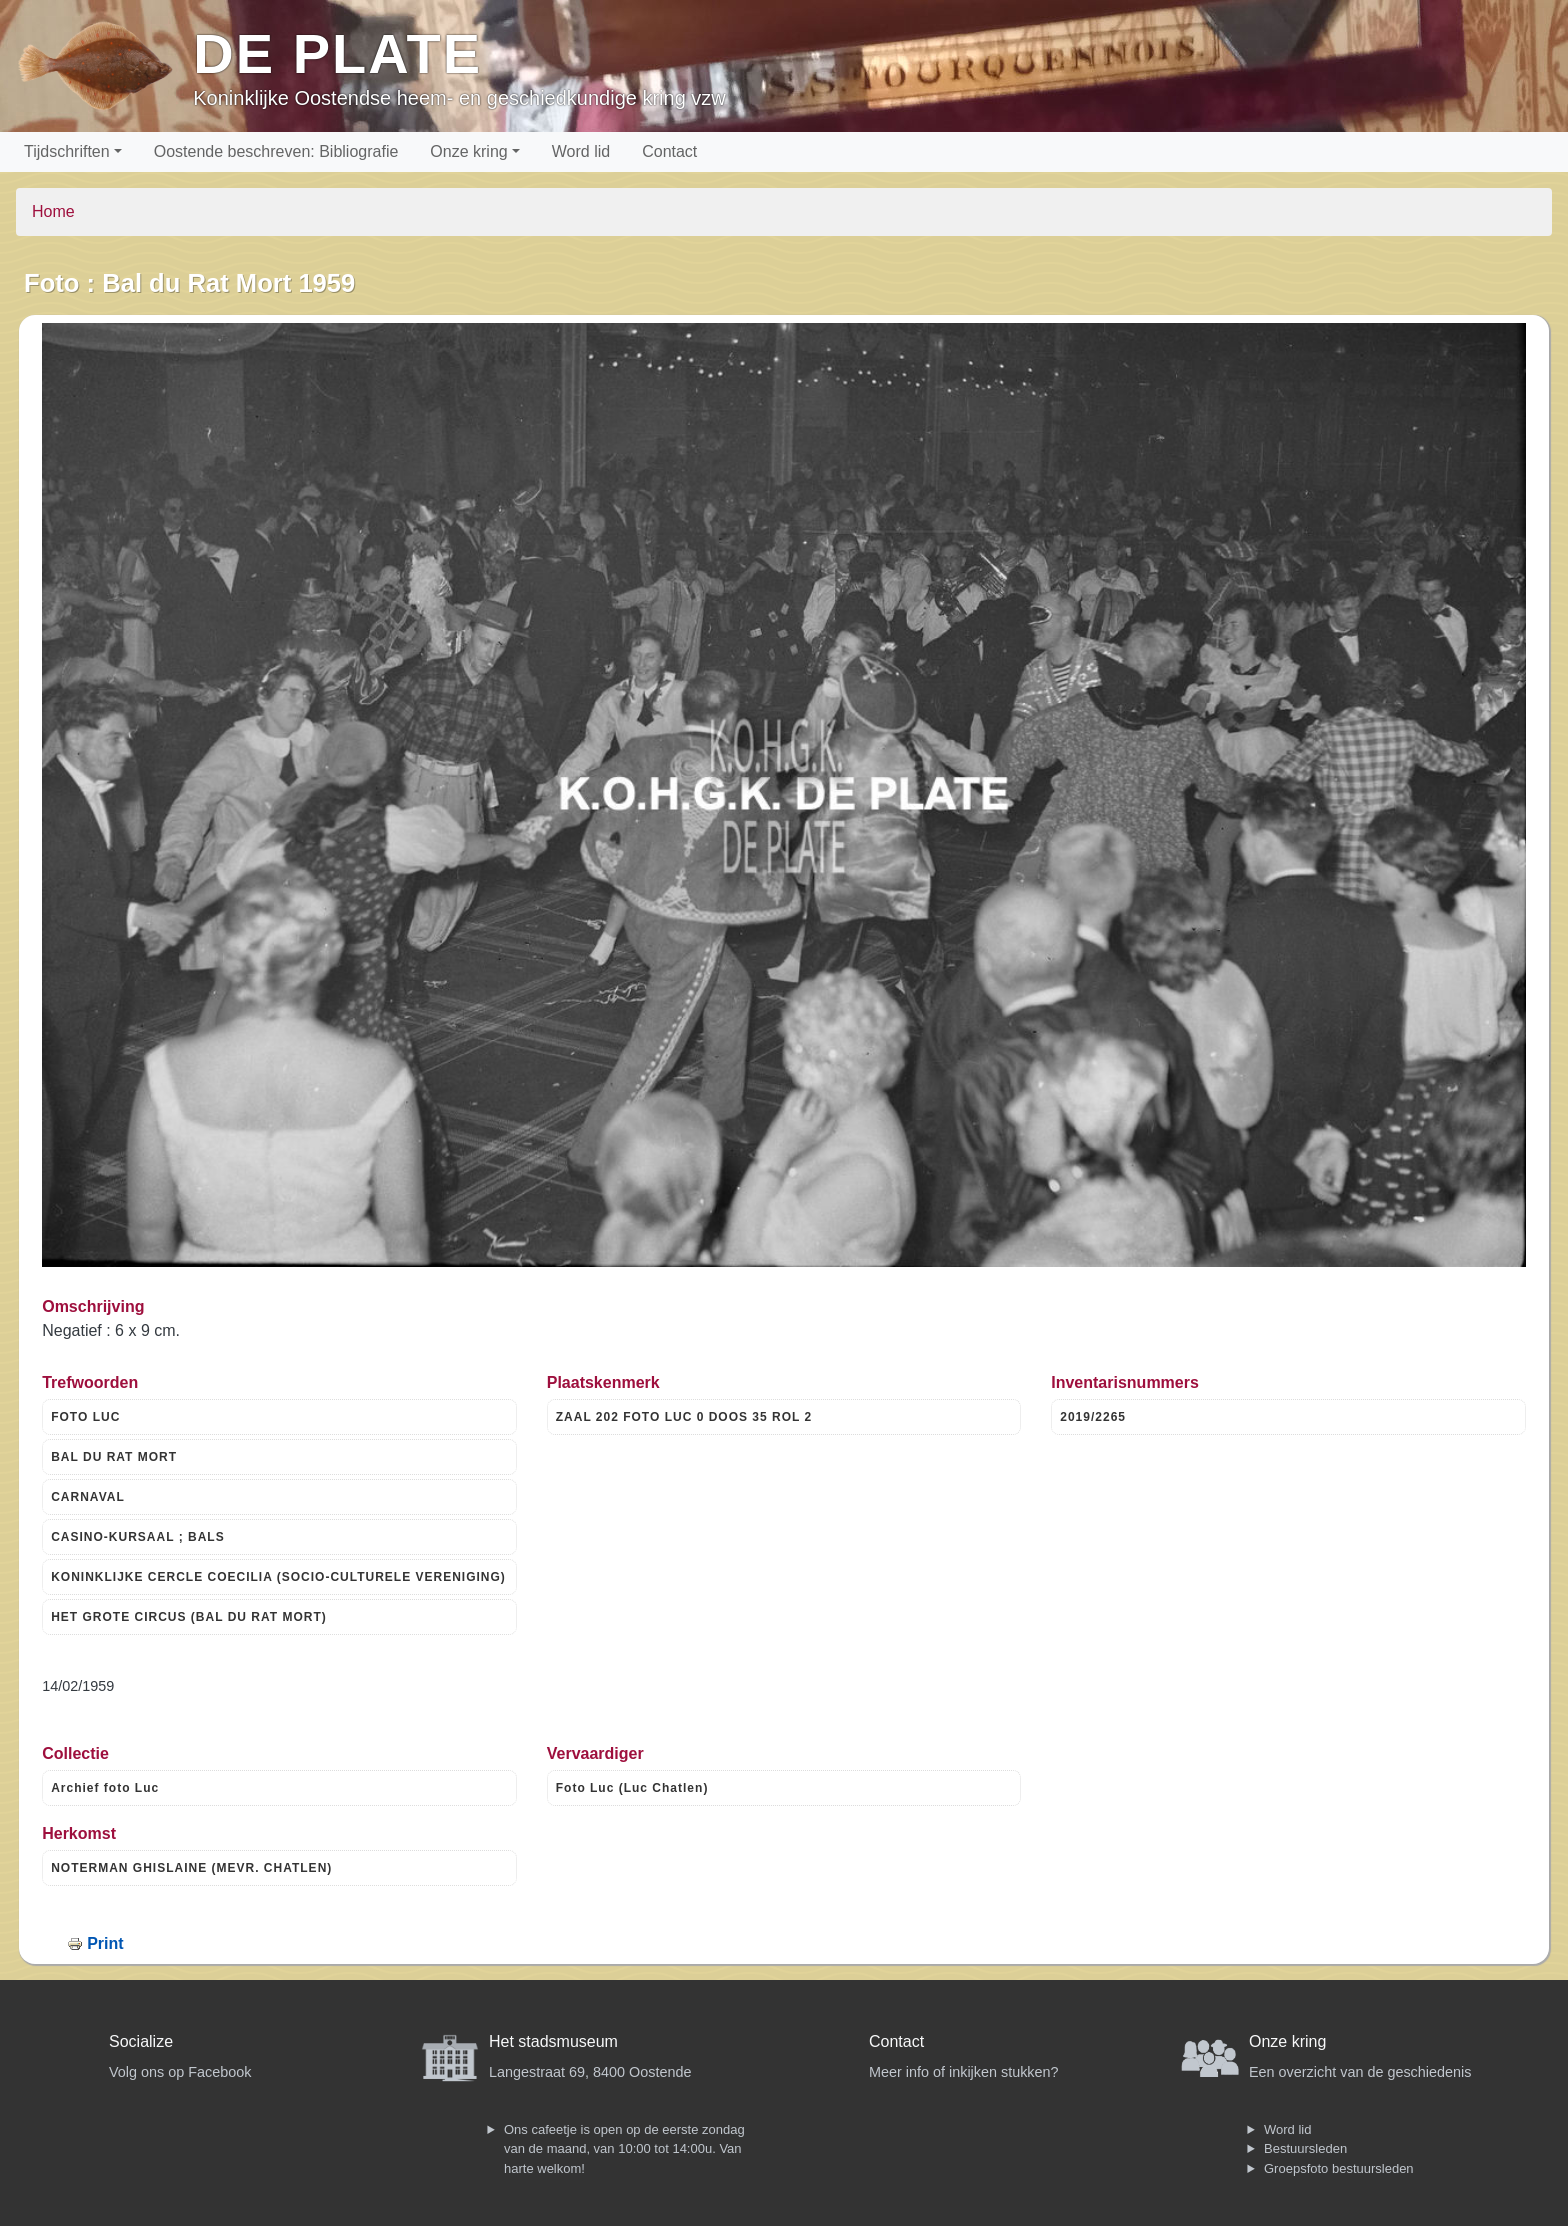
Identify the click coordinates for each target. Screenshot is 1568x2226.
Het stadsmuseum (553, 2041)
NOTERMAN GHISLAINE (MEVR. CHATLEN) (191, 1868)
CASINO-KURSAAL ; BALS (137, 1537)
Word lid (581, 151)
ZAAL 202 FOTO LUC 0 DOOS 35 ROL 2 (684, 1417)
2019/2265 (1093, 1417)
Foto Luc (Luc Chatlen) (632, 1788)
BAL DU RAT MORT (114, 1457)
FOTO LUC (85, 1417)
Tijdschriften (67, 151)
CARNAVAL (88, 1497)
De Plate (337, 53)
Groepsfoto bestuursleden (1339, 2168)
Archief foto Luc (105, 1788)
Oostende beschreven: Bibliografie (276, 151)
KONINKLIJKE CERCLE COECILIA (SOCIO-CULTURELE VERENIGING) (278, 1577)
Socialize (141, 2041)
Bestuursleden (1305, 2148)
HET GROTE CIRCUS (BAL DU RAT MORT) (189, 1617)
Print (105, 1943)
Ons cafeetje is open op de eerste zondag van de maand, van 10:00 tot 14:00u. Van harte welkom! (624, 2149)
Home (53, 211)
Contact (669, 151)
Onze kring (468, 151)
